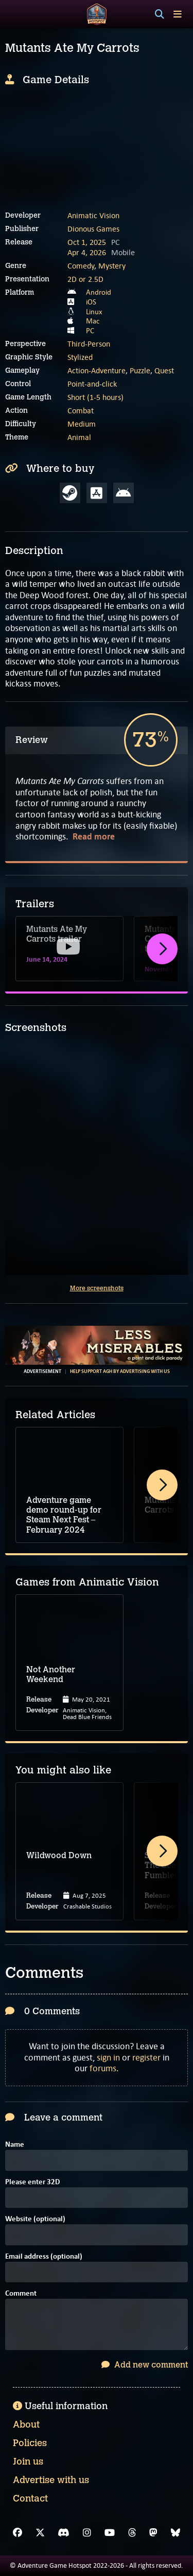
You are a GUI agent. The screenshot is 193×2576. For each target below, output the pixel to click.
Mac (92, 321)
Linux (94, 311)
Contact (30, 2498)
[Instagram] (87, 2533)
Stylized (80, 357)
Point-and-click (92, 384)
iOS (91, 302)
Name (14, 2145)
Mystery (112, 266)
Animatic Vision (93, 215)
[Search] (159, 14)
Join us (28, 2461)
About (26, 2424)
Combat (80, 410)
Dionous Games (93, 229)
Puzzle (140, 370)
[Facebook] (17, 2533)
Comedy (80, 266)
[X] (40, 2533)
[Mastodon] (153, 2533)
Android (98, 292)
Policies (30, 2443)
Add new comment (144, 2364)
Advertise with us (51, 2480)
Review (31, 740)
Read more (94, 837)
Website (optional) (35, 2219)
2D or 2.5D (85, 279)
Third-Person (88, 344)
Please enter (32, 2182)
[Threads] (132, 2533)
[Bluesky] (175, 2533)
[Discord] (63, 2533)
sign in (108, 2057)
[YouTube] (109, 2533)
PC (90, 330)
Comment (21, 2293)
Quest (164, 370)
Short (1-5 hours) (95, 397)
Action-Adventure (96, 370)
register (146, 2057)
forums (103, 2068)
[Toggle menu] (177, 14)
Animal (79, 437)
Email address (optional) (43, 2257)
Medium (81, 424)
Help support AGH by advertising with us (120, 1371)
